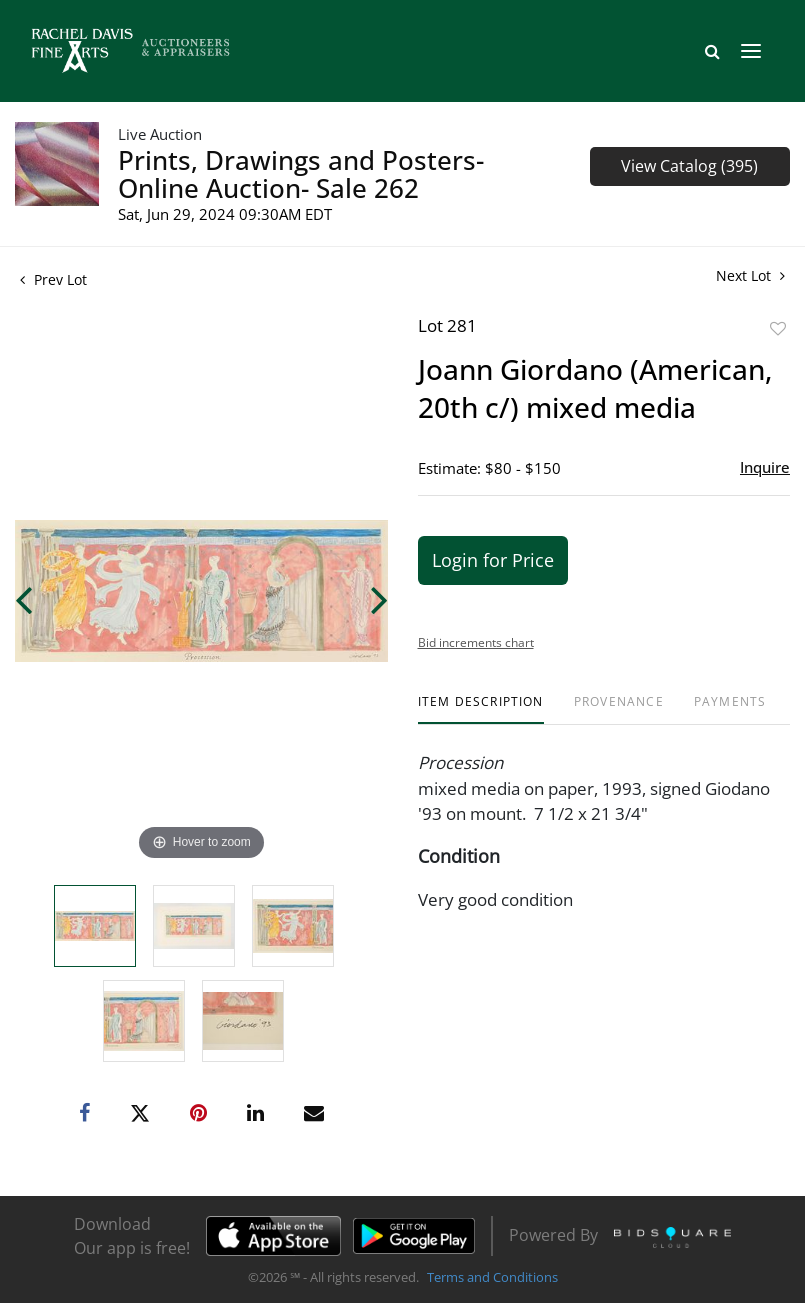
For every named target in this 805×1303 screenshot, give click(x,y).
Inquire (765, 467)
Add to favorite (778, 328)
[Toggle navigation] (751, 51)
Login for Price (493, 560)
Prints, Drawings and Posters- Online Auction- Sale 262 (301, 174)
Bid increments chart (476, 642)
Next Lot (750, 275)
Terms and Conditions (492, 1277)
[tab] (481, 709)
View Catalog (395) (689, 166)
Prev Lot (53, 279)
